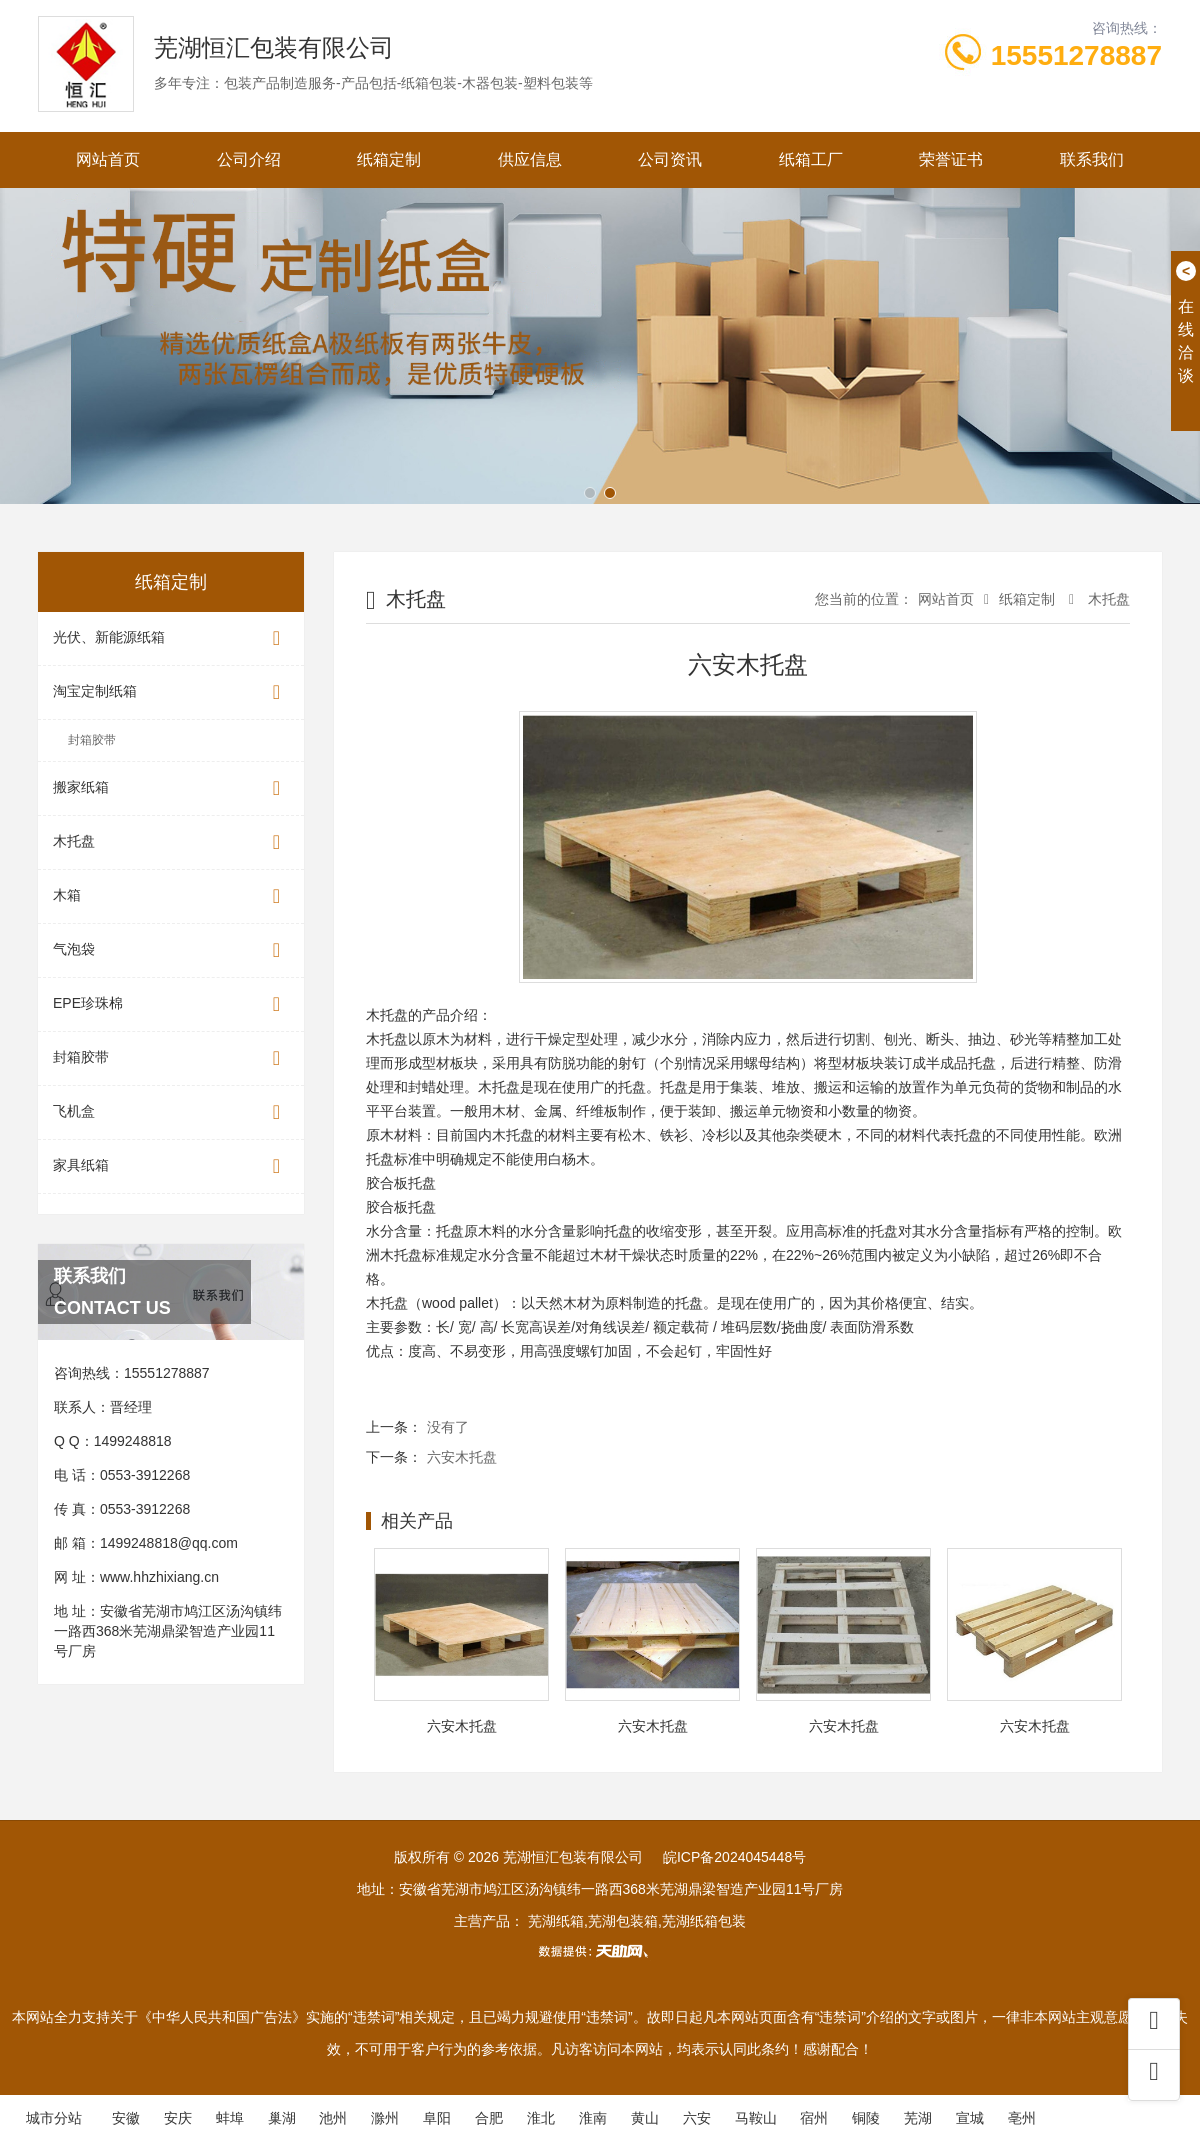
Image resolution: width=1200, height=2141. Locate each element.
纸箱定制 (389, 159)
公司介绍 (249, 159)
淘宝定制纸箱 (171, 692)
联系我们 (1092, 159)
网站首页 (108, 159)
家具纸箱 (171, 1166)
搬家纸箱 (171, 788)
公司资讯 (670, 159)
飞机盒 (171, 1112)
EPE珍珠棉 (171, 1004)
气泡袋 (171, 950)
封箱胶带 (92, 740)
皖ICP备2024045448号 (734, 1857)
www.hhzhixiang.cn (159, 1577)
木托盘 (171, 842)
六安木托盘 (462, 1457)
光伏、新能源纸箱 (171, 638)
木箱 (171, 896)
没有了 (448, 1427)
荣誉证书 (951, 159)
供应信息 (530, 159)
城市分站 (54, 2118)
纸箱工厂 (811, 159)
